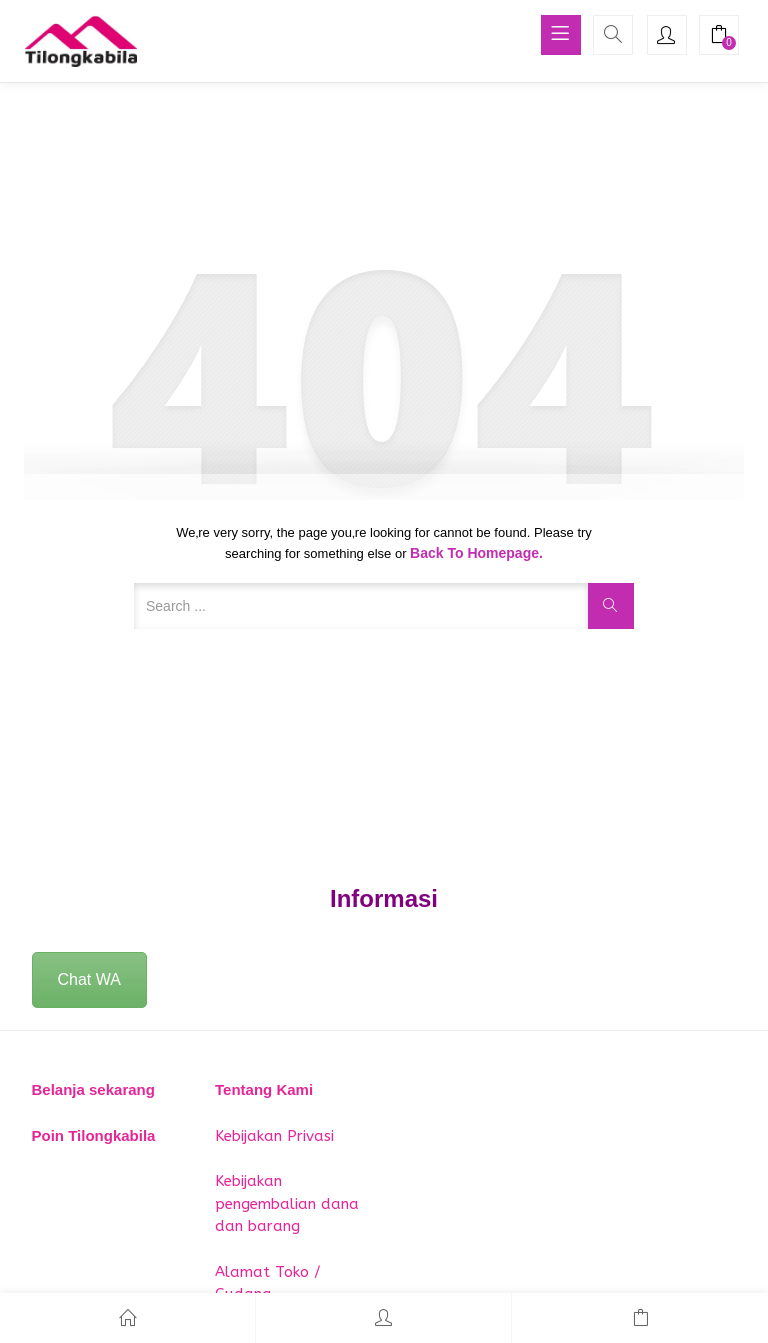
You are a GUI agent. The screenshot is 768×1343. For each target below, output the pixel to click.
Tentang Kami (264, 1089)
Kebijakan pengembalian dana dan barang (287, 1203)
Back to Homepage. (476, 553)
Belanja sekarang (93, 1089)
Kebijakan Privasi (274, 1136)
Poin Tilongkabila (94, 1135)
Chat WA (89, 979)
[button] (719, 37)
